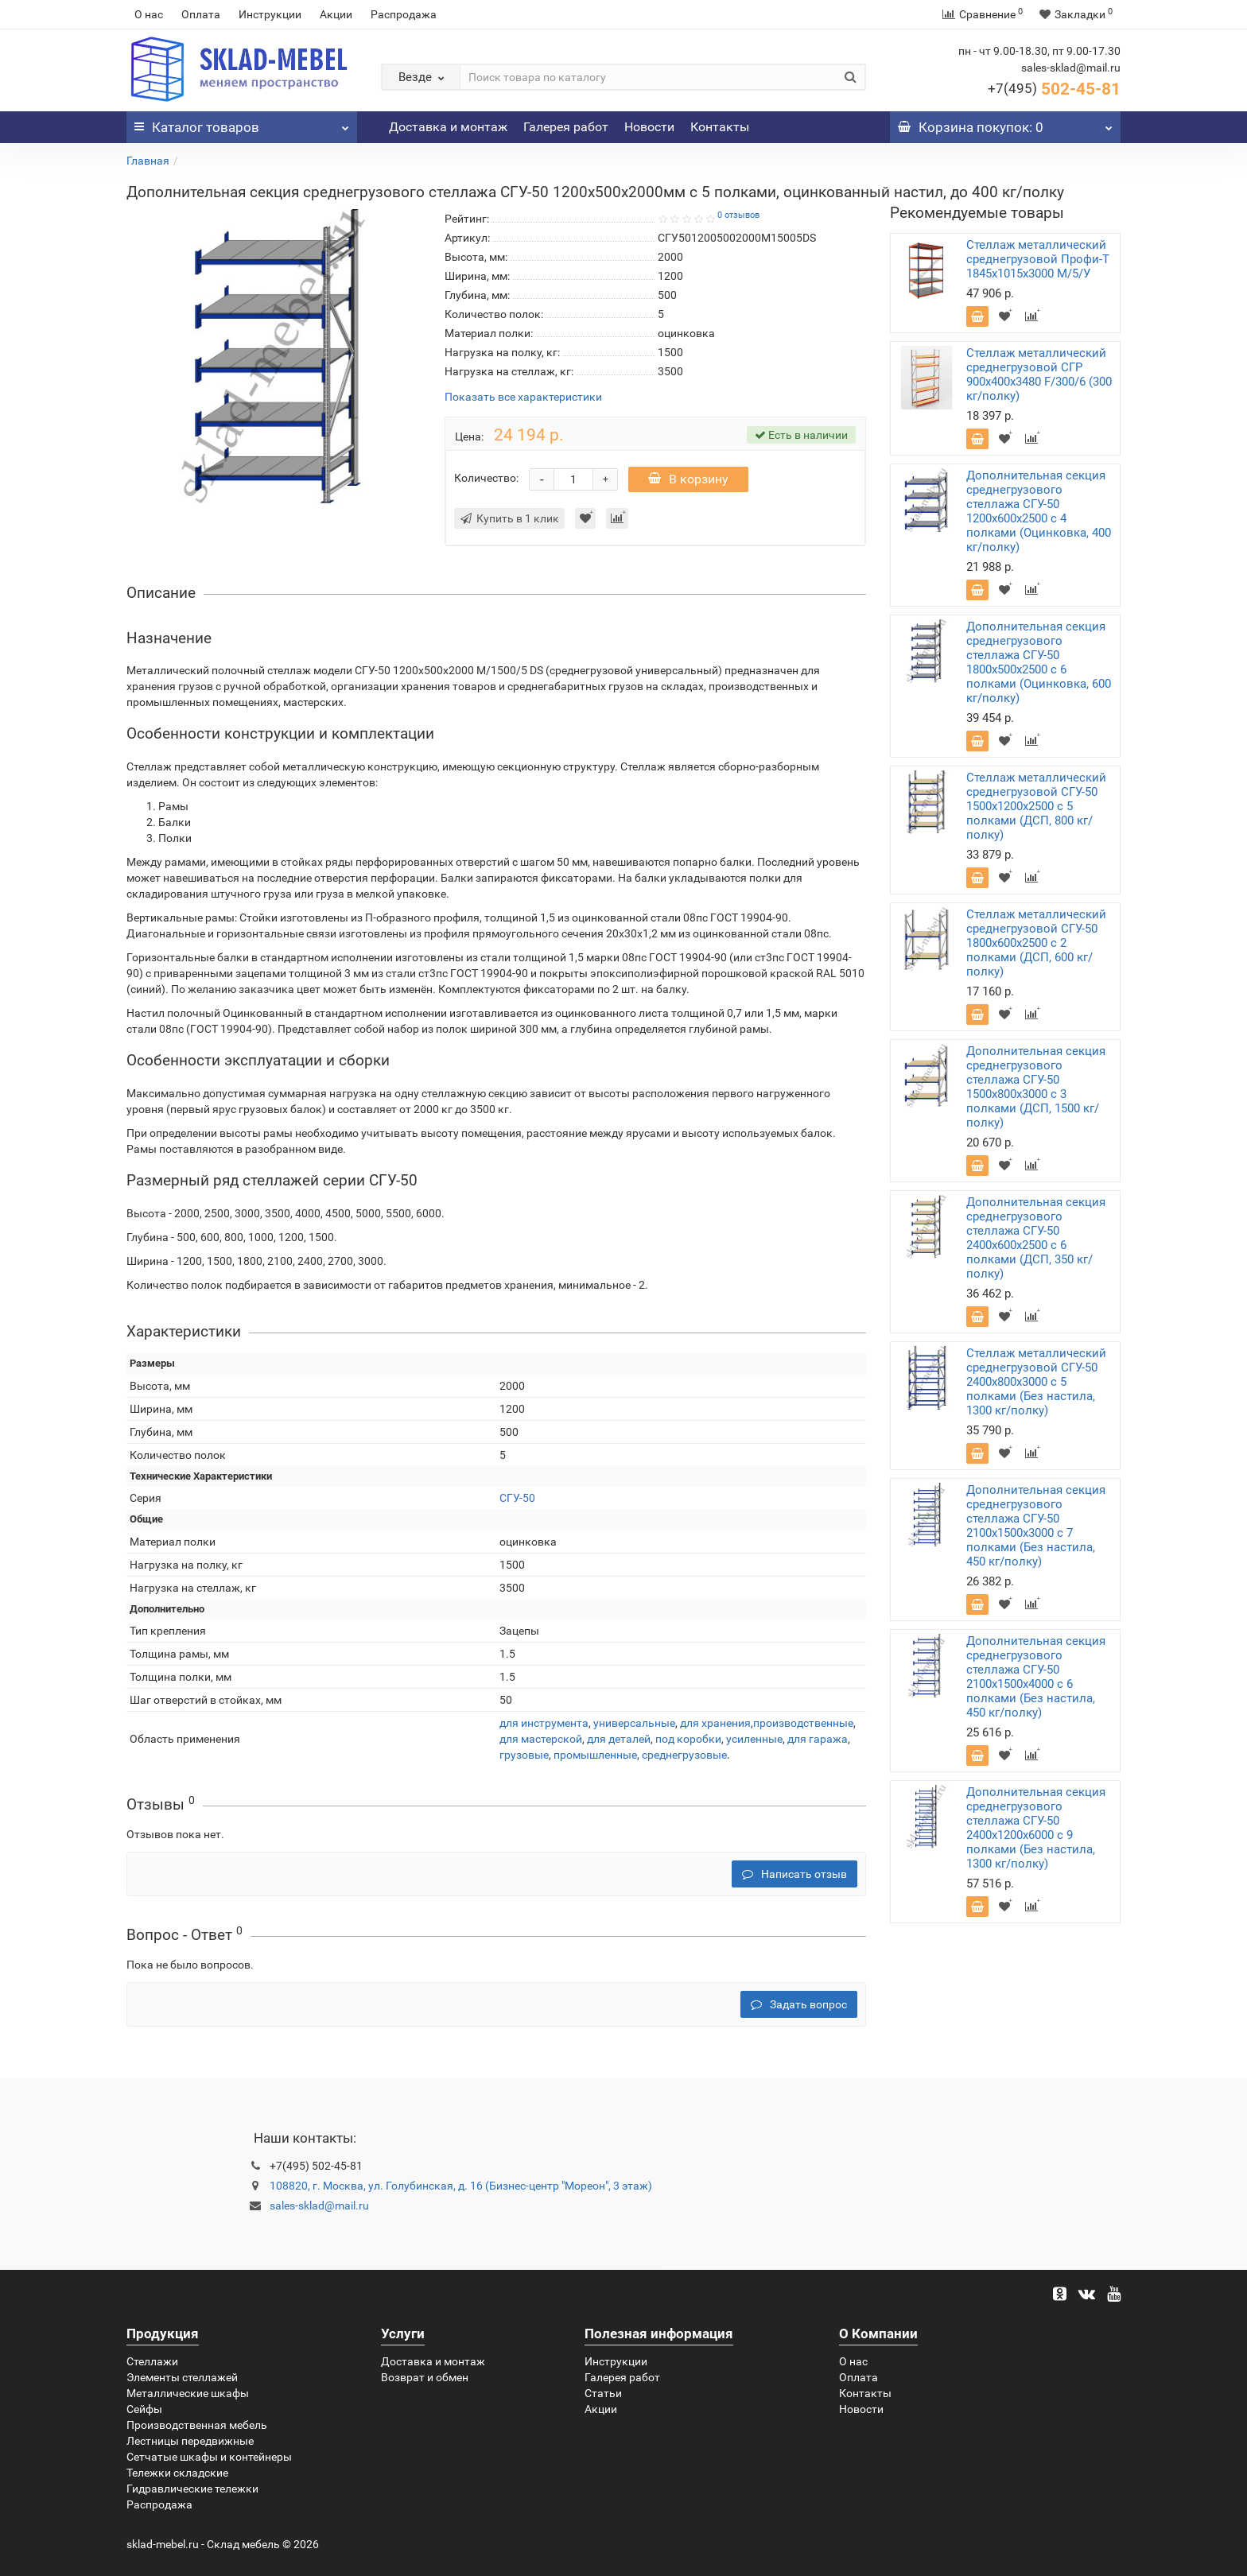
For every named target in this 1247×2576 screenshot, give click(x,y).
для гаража (817, 1738)
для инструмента (544, 1723)
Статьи (603, 2393)
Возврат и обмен (424, 2377)
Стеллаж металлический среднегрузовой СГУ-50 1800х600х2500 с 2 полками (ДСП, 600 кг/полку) (1036, 943)
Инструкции (270, 14)
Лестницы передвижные (190, 2440)
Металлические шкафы (187, 2393)
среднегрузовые (684, 1754)
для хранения (715, 1723)
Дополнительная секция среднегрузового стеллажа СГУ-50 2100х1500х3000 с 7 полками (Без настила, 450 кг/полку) (1035, 1526)
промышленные (595, 1754)
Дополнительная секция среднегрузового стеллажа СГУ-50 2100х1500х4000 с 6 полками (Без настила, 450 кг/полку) (1035, 1677)
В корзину (688, 479)
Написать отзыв (794, 1874)
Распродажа (404, 14)
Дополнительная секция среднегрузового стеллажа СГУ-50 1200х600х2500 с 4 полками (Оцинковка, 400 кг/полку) (1038, 511)
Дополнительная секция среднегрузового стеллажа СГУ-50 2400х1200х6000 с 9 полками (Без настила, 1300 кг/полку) (1035, 1828)
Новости (649, 126)
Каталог (241, 123)
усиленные (754, 1738)
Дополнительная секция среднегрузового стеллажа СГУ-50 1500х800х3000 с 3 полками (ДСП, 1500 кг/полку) (1035, 1087)
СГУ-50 (517, 1498)
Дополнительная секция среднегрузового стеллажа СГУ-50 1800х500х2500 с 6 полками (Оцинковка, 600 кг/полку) (1038, 662)
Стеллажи (152, 2361)
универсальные (634, 1723)
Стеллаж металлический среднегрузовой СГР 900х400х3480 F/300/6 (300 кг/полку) (1039, 374)
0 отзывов (738, 215)
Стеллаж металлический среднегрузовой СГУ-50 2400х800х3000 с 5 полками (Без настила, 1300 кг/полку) (1036, 1382)
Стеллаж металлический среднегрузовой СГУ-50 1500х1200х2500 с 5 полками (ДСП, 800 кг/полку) (1036, 806)
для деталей (619, 1738)
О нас (148, 14)
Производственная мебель (196, 2425)
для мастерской (540, 1738)
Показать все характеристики (523, 397)
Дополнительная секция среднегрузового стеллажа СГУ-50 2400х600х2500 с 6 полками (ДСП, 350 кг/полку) (1035, 1238)
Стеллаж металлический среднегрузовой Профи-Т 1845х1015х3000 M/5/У (1037, 259)
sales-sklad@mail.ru (319, 2205)
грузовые (524, 1754)
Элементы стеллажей (182, 2377)
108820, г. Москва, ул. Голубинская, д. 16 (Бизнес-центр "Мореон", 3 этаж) (461, 2185)
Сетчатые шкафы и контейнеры (209, 2456)
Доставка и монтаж (448, 126)
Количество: (486, 477)
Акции (336, 14)
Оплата (200, 14)
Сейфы (144, 2409)
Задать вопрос (799, 2004)
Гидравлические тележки (192, 2488)
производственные (803, 1723)
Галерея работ (565, 126)
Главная (147, 160)
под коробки (688, 1738)
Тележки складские (177, 2472)
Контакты (719, 126)
